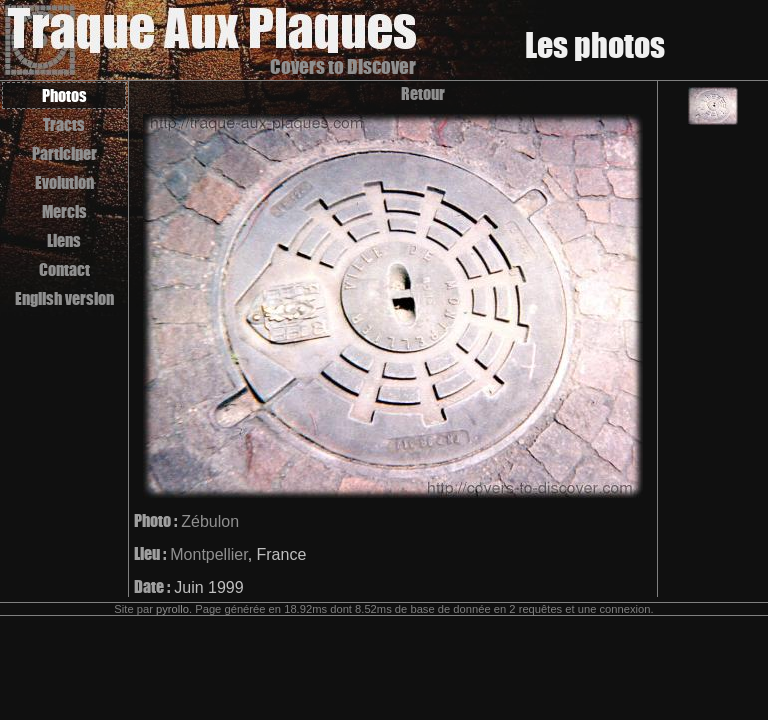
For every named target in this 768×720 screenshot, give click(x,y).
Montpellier (208, 554)
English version (64, 298)
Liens (64, 240)
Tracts (64, 124)
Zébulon (210, 521)
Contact (64, 269)
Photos (64, 95)
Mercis (64, 211)
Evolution (64, 182)
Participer (64, 153)
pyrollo (172, 609)
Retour (423, 93)
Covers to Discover (343, 66)
